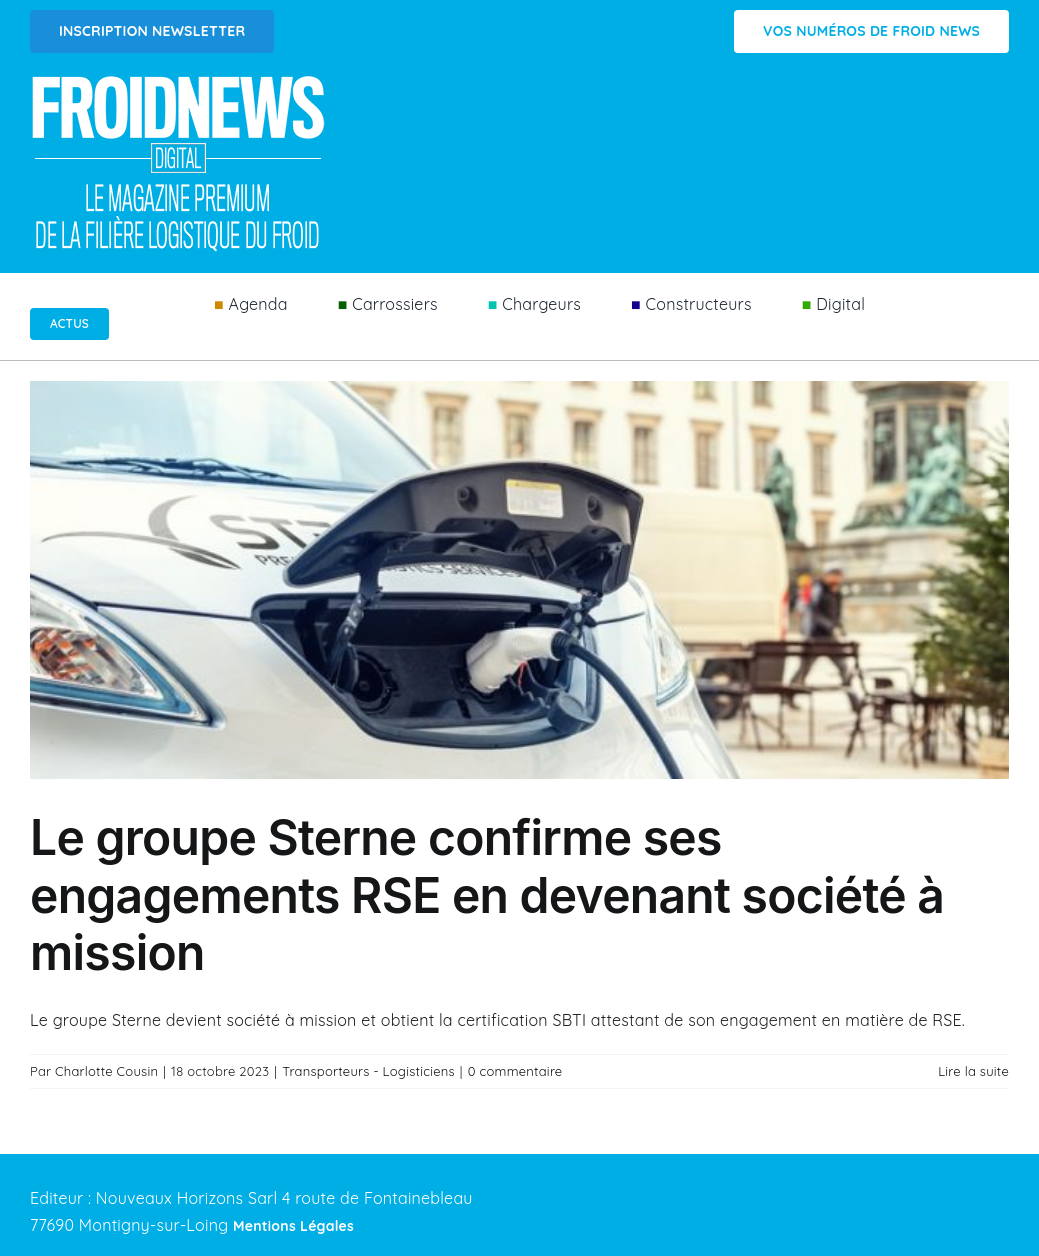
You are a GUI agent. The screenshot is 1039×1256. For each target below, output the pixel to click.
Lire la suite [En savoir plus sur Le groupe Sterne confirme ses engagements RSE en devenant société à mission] (973, 1071)
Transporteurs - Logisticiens (368, 1071)
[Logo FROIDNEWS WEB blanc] (180, 81)
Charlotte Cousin (106, 1071)
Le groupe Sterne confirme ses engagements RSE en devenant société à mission (487, 895)
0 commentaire (515, 1071)
